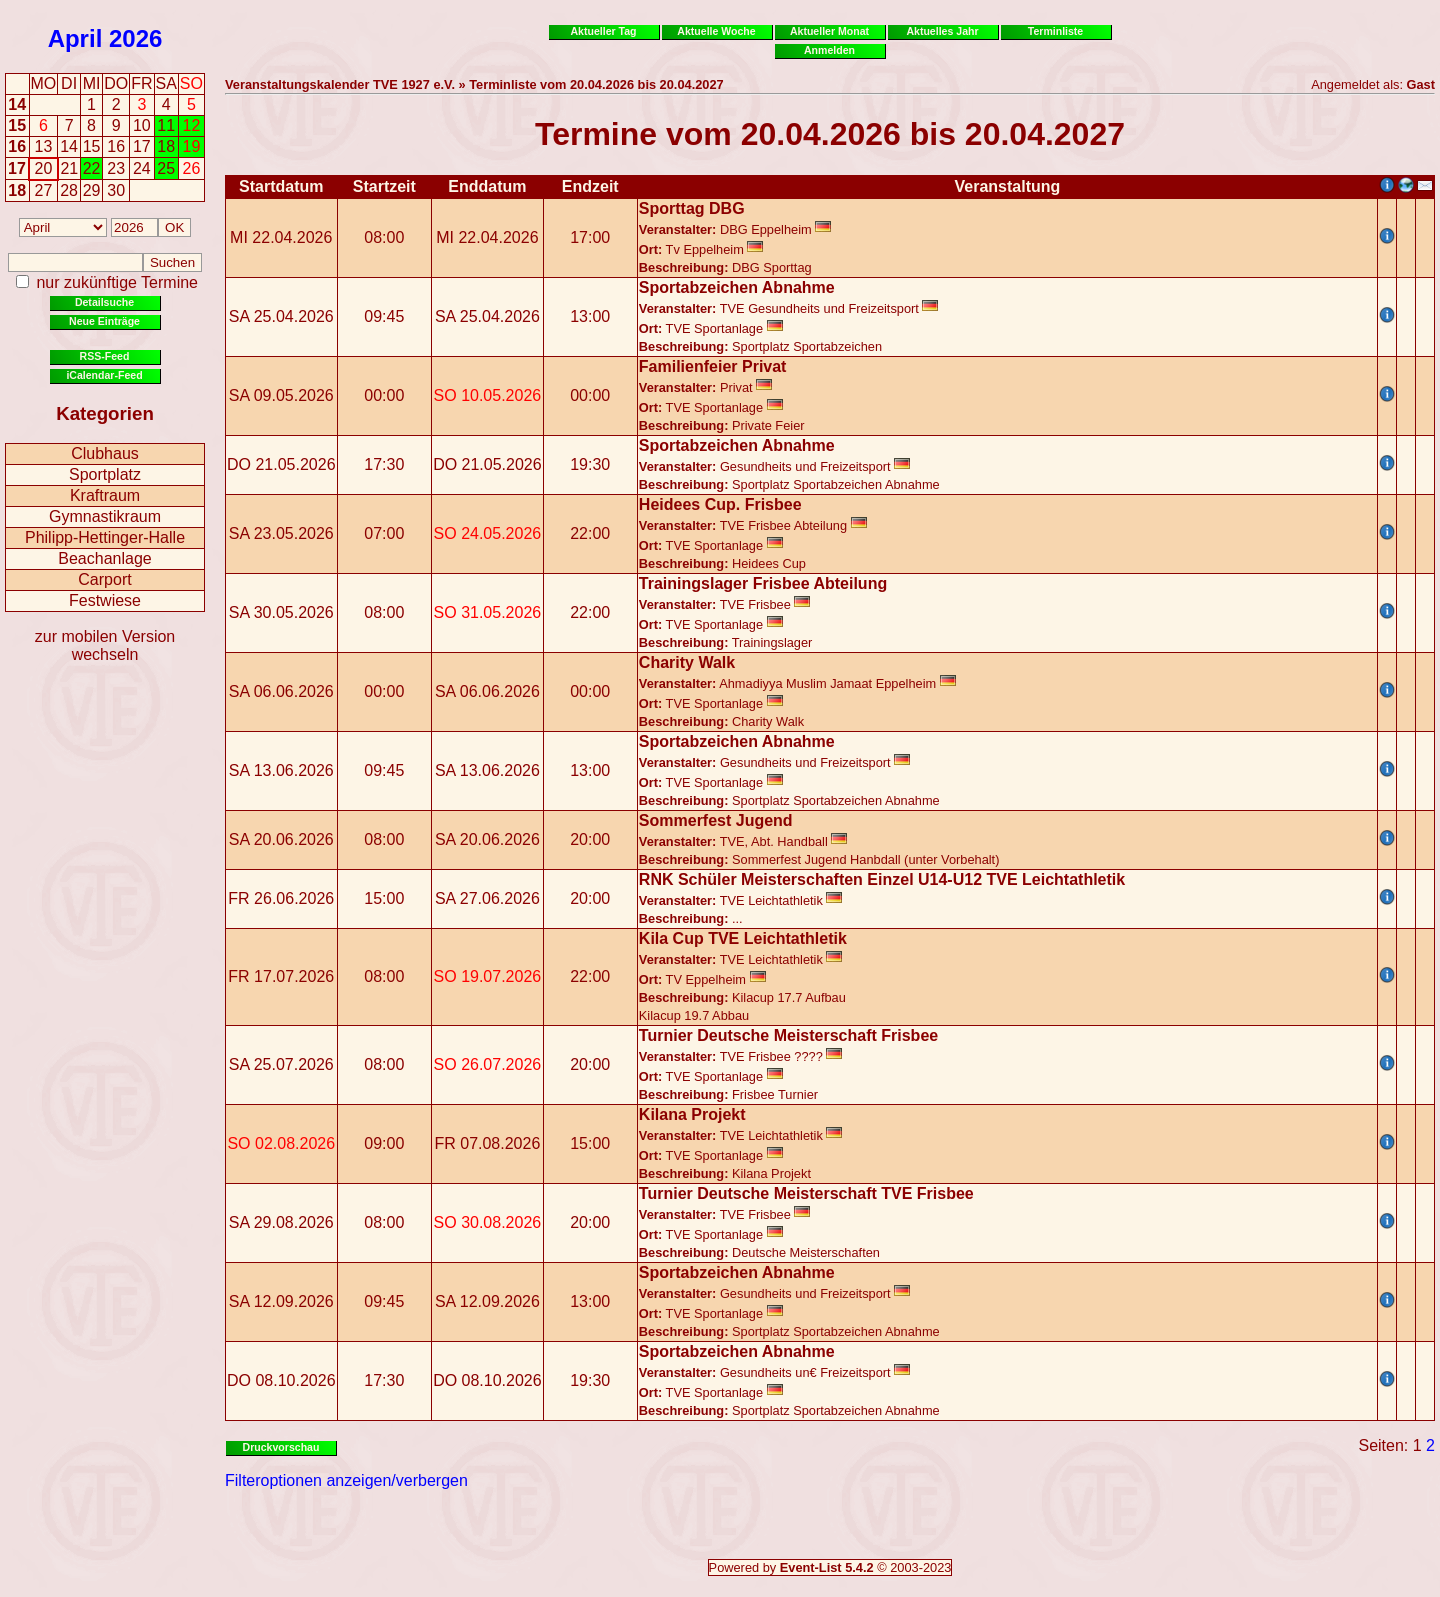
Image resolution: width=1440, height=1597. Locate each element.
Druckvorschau (281, 1447)
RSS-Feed (105, 356)
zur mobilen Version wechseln (105, 645)
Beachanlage (104, 558)
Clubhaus (105, 453)
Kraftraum (105, 495)
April (75, 38)
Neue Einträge (104, 321)
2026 (135, 38)
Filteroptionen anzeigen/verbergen (346, 1480)
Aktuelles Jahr (942, 31)
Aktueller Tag (603, 31)
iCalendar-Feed (104, 375)
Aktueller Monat (829, 31)
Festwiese (105, 600)
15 (17, 125)
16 (17, 146)
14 (17, 104)
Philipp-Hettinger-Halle (105, 537)
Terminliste (1055, 31)
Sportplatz (105, 474)
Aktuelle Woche (716, 31)
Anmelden (829, 50)
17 (17, 168)
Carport (104, 579)
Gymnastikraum (105, 516)
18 (17, 190)
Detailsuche (104, 302)
